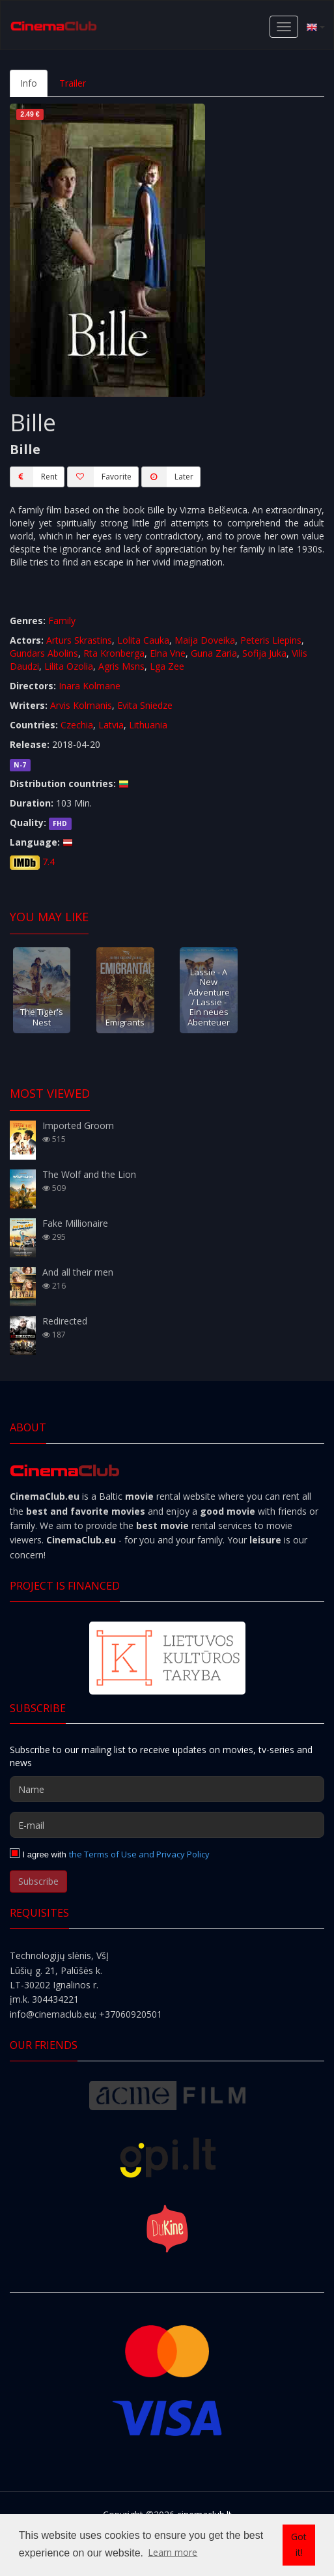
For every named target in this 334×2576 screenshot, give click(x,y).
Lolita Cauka (143, 640)
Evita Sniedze (145, 705)
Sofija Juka (264, 653)
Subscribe (38, 1881)
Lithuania (148, 725)
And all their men (77, 1272)
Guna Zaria (214, 653)
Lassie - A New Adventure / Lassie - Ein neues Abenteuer (209, 997)
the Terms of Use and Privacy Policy (139, 1854)
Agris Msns (121, 666)
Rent (33, 476)
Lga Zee (167, 666)
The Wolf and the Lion (89, 1174)
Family (62, 620)
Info (28, 83)
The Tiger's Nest (41, 1016)
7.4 (48, 861)
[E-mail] (167, 1825)
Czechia (77, 725)
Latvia (111, 725)
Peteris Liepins (270, 640)
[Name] (167, 1789)
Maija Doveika (204, 640)
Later (167, 476)
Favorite (99, 476)
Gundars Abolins (44, 653)
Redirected (64, 1321)
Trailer (72, 83)
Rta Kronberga (114, 653)
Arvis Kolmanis (81, 705)
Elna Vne (168, 653)
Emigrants (125, 1022)
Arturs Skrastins (79, 640)
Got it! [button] (299, 2544)
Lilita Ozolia (68, 666)
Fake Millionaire (75, 1223)
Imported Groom (78, 1125)
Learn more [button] (172, 2552)
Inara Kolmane (89, 686)
